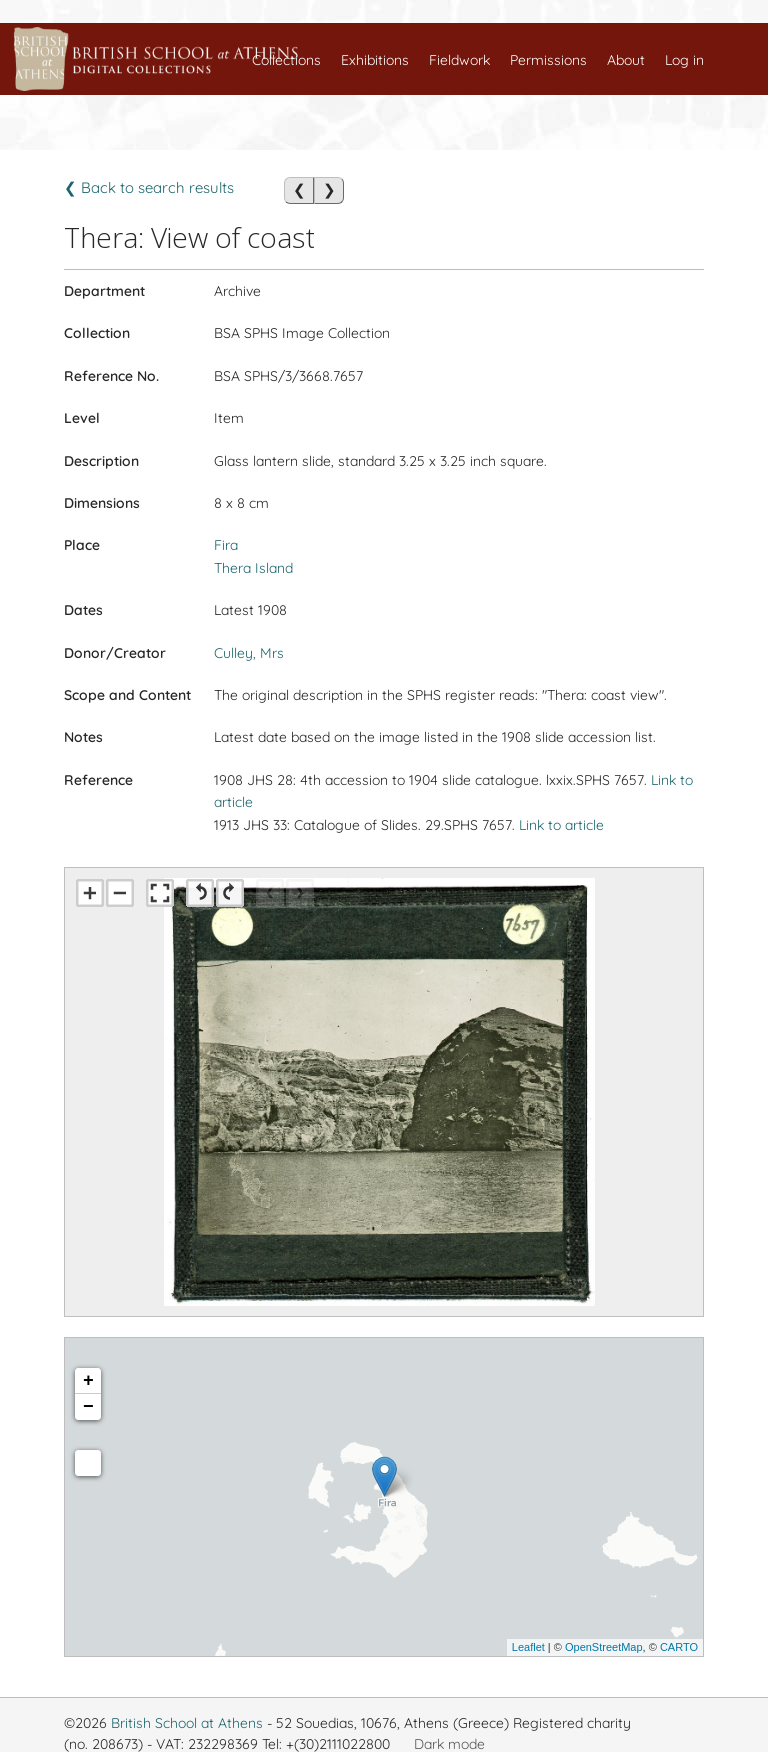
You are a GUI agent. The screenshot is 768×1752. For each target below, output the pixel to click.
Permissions (548, 60)
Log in (684, 60)
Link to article (561, 825)
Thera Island (253, 568)
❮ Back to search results (149, 187)
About (626, 60)
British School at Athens (187, 1723)
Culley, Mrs (249, 653)
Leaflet (528, 1647)
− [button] (88, 1407)
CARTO (679, 1647)
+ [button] (88, 1381)
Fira (226, 545)
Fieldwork (459, 60)
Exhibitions (375, 60)
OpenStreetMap (604, 1647)
